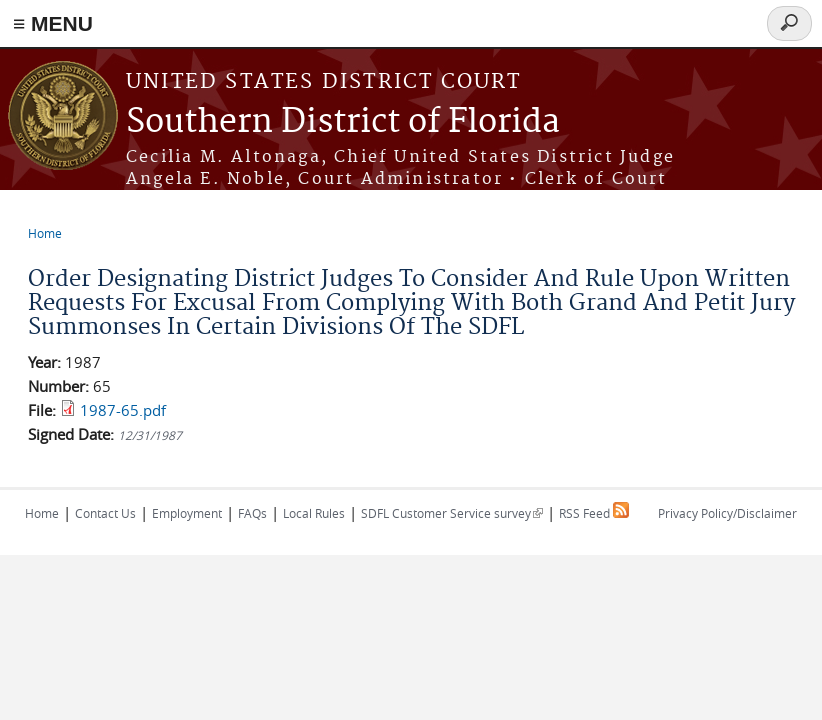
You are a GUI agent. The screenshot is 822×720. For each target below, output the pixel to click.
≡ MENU (53, 23)
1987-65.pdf (123, 410)
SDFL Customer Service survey (452, 513)
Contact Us (105, 513)
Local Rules (314, 513)
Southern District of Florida (343, 122)
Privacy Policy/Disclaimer (727, 513)
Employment (187, 513)
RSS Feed (594, 513)
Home (45, 233)
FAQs (252, 513)
